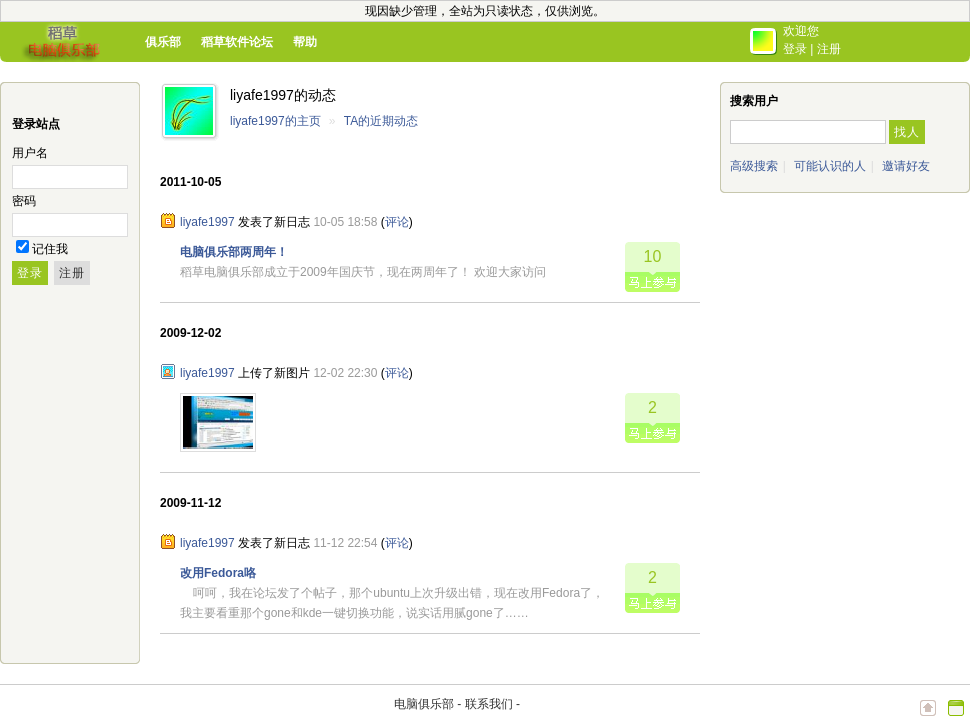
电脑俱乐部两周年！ (234, 252)
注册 (829, 49)
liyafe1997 (207, 222)
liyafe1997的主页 (275, 121)
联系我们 (489, 704)
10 (653, 256)
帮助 (305, 42)
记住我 (50, 249)
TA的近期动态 (381, 121)
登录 (795, 49)
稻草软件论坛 (237, 42)
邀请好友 (906, 166)
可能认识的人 (830, 166)
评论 (397, 222)
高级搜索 (754, 166)
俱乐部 (163, 42)
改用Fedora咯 (218, 573)
